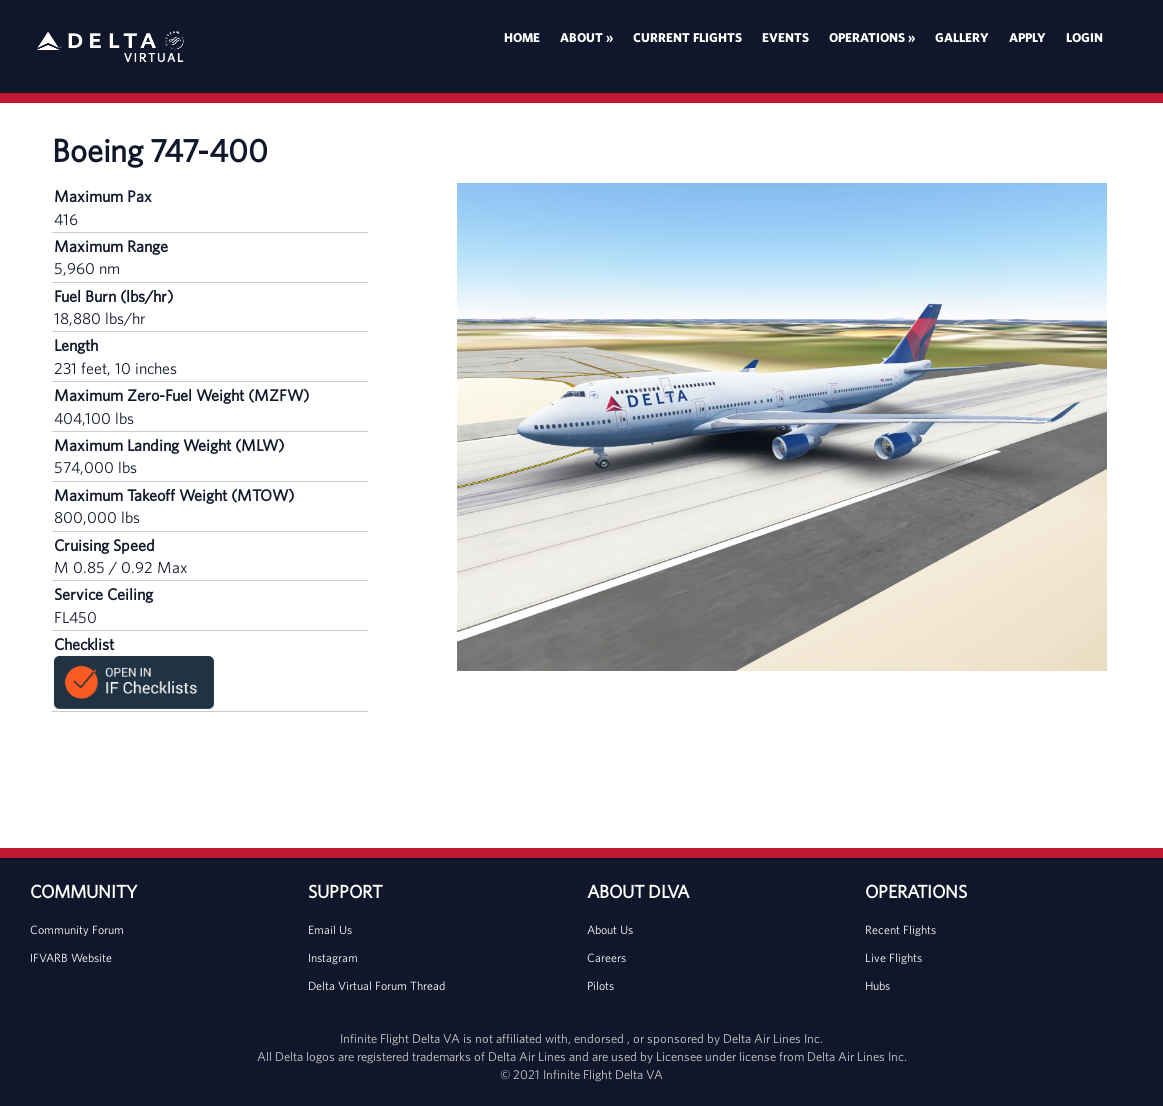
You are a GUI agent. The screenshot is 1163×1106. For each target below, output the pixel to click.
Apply (1027, 37)
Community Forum (77, 929)
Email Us (330, 929)
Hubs (877, 985)
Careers (606, 957)
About (586, 37)
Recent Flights (900, 929)
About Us (610, 929)
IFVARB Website (71, 957)
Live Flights (893, 957)
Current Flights (687, 37)
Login (1084, 37)
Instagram (333, 957)
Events (785, 37)
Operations (872, 37)
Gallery (962, 37)
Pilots (600, 985)
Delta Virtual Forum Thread (376, 985)
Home (522, 37)
